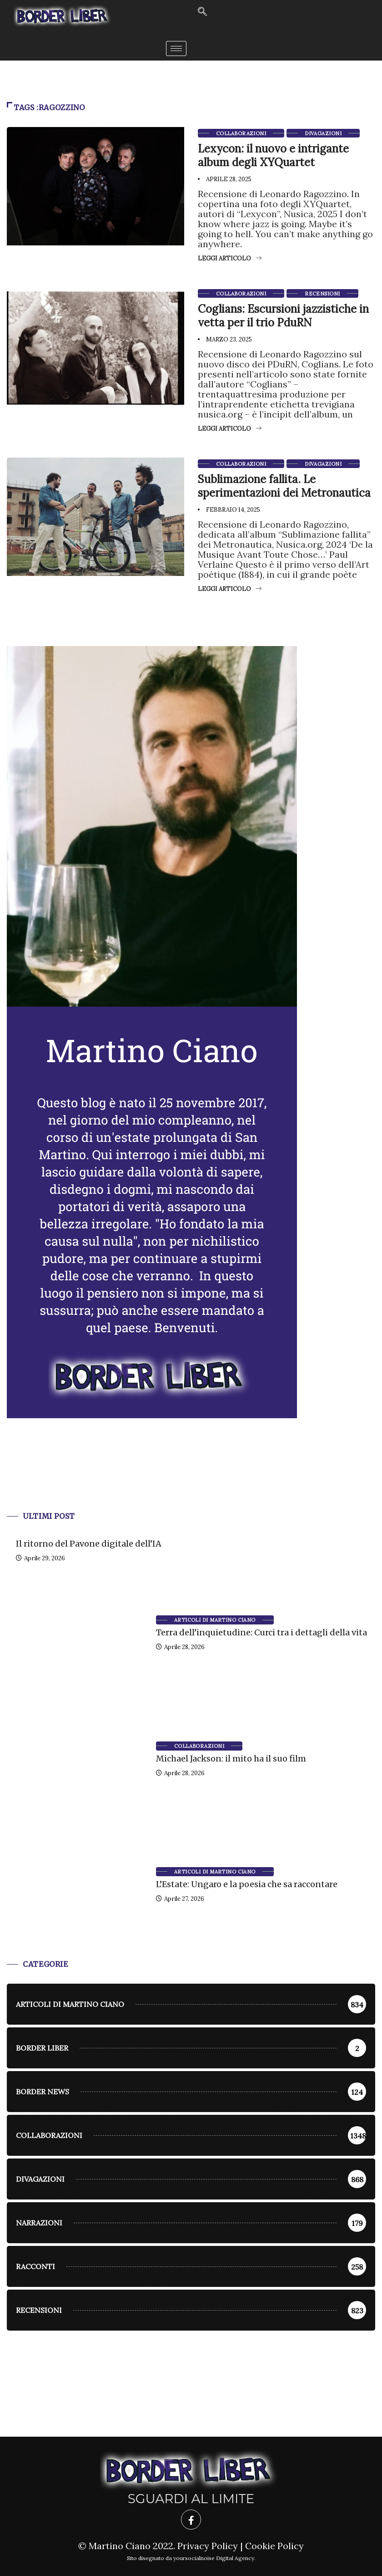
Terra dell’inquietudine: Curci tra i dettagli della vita (261, 1632)
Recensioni (322, 293)
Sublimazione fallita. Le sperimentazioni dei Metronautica (284, 486)
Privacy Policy (207, 2545)
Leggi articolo (229, 258)
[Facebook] (191, 2520)
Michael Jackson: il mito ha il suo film (231, 1758)
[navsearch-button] (202, 12)
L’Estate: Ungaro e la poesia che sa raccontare (246, 1884)
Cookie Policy (274, 2545)
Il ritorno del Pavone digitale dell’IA (88, 1543)
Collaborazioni (241, 133)
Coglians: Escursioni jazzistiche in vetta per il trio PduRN (283, 316)
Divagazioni (323, 133)
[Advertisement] (191, 1476)
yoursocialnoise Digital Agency (213, 2558)
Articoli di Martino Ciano (215, 1620)
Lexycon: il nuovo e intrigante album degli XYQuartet (273, 155)
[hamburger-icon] (176, 48)
